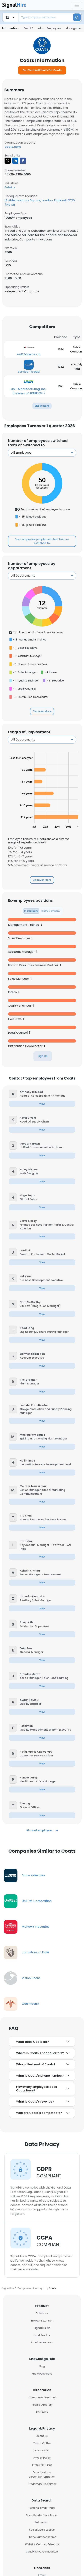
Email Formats (33, 28)
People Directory (42, 2405)
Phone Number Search (42, 2537)
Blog (42, 2366)
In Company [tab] (31, 910)
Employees (54, 28)
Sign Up (43, 1056)
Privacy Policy (42, 2458)
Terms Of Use (42, 2443)
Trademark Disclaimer (42, 2484)
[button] (42, 406)
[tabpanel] (42, 983)
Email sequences (42, 2342)
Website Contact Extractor (42, 2544)
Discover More (42, 711)
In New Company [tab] (50, 910)
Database (42, 2313)
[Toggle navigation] (77, 5)
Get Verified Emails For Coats (42, 70)
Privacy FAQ (42, 2450)
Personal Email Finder (42, 2508)
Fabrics (10, 187)
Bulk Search (42, 2522)
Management (74, 28)
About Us (42, 2436)
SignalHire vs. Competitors (42, 2551)
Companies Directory (42, 2397)
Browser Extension (42, 2320)
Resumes (42, 2412)
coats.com (13, 147)
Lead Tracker (42, 2335)
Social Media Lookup (42, 2530)
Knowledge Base (42, 2373)
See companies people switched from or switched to (42, 541)
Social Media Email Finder (42, 2515)
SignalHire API (42, 2328)
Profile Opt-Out (42, 2465)
